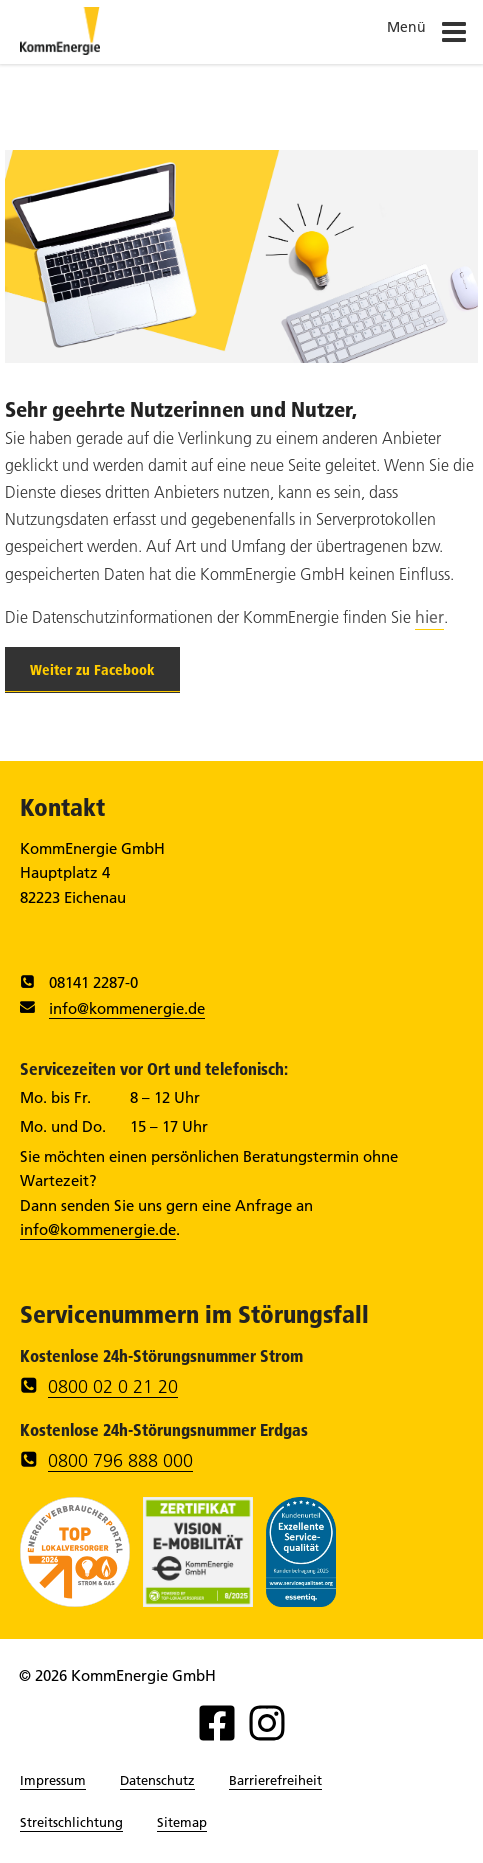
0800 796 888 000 (120, 1461)
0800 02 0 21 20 (113, 1387)
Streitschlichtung (71, 1822)
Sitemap (182, 1822)
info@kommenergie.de (127, 1008)
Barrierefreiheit (275, 1780)
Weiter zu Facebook (92, 670)
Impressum (53, 1780)
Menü (427, 35)
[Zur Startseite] (60, 49)
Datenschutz (157, 1780)
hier (429, 617)
